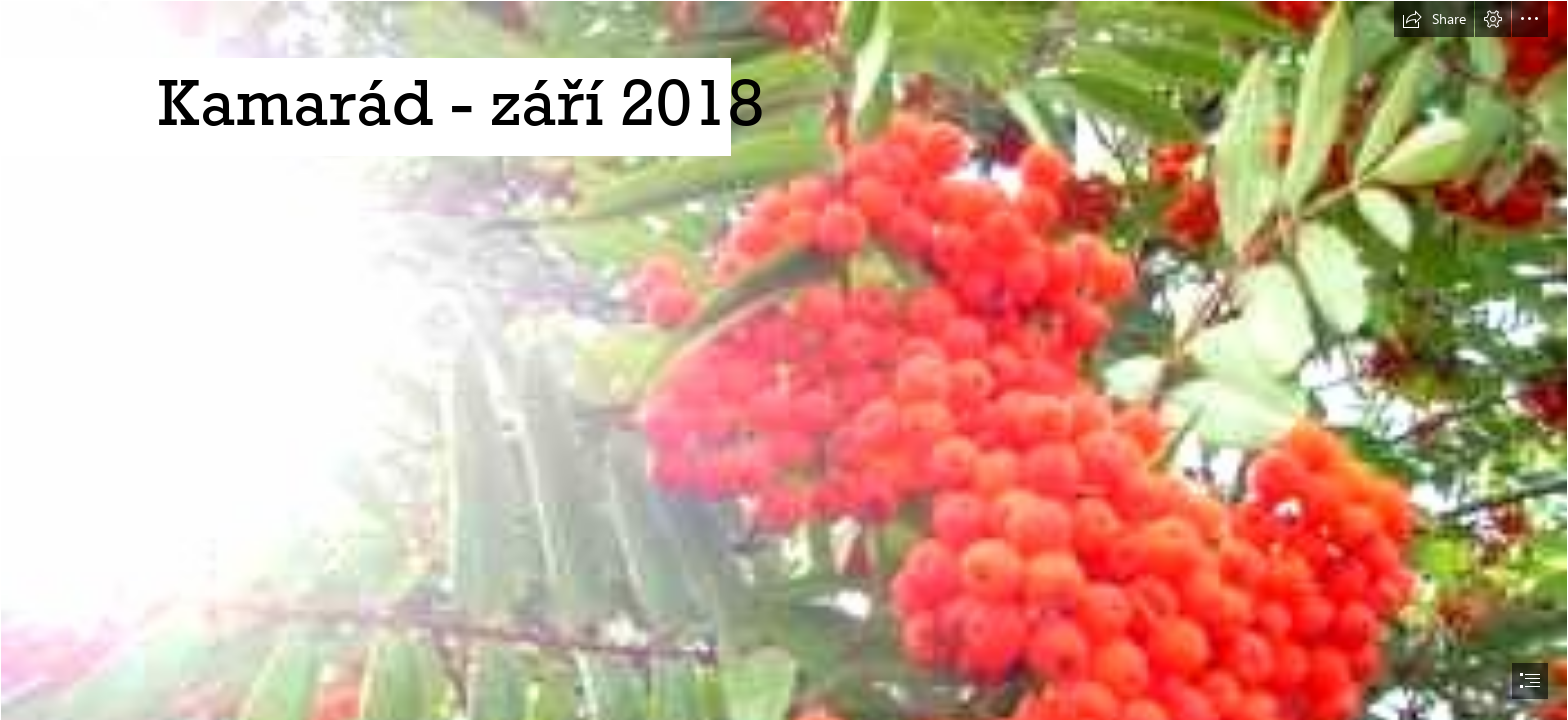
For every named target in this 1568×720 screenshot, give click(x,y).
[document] (784, 360)
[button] (1434, 19)
